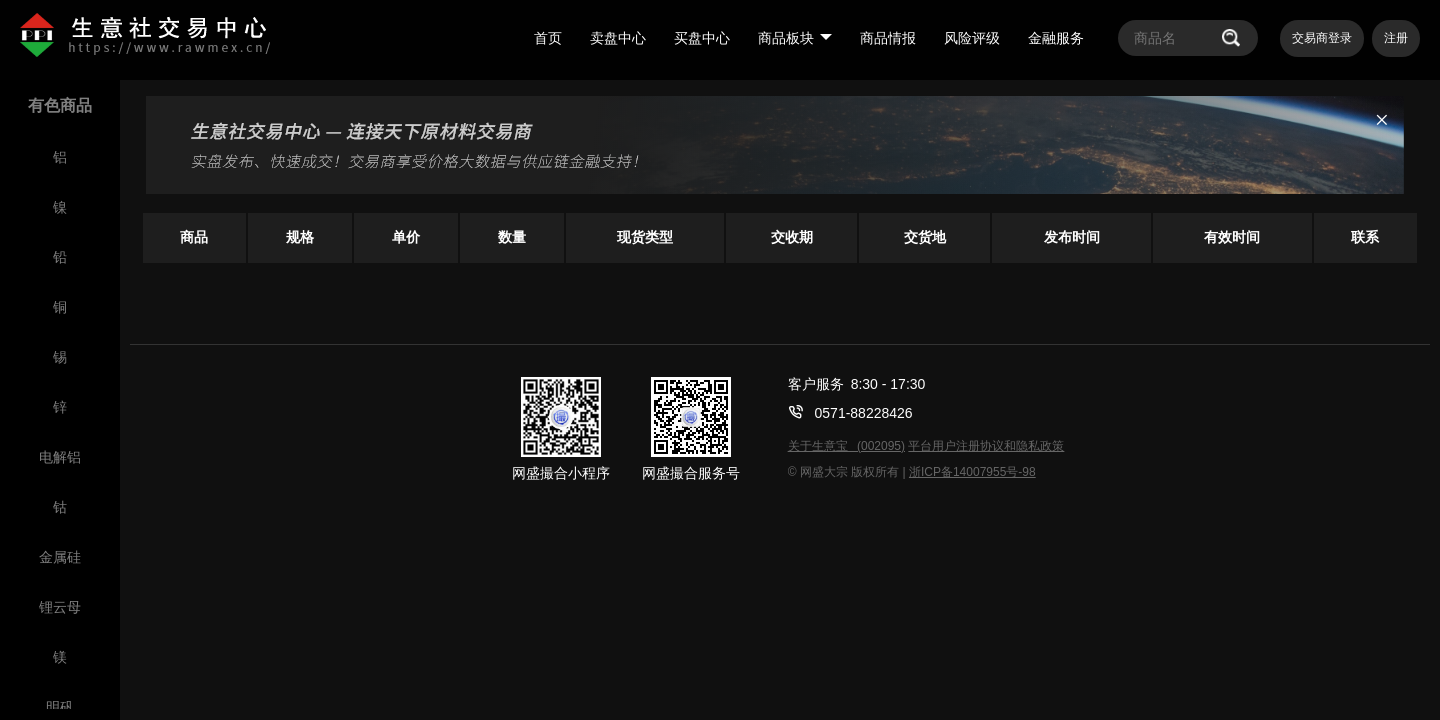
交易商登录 (1322, 38)
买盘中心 (702, 38)
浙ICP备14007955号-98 (972, 472)
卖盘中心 (618, 38)
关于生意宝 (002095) (846, 446)
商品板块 (795, 38)
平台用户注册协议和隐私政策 (986, 446)
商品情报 (888, 38)
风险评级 (972, 38)
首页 (548, 38)
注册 (1396, 38)
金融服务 (1056, 38)
